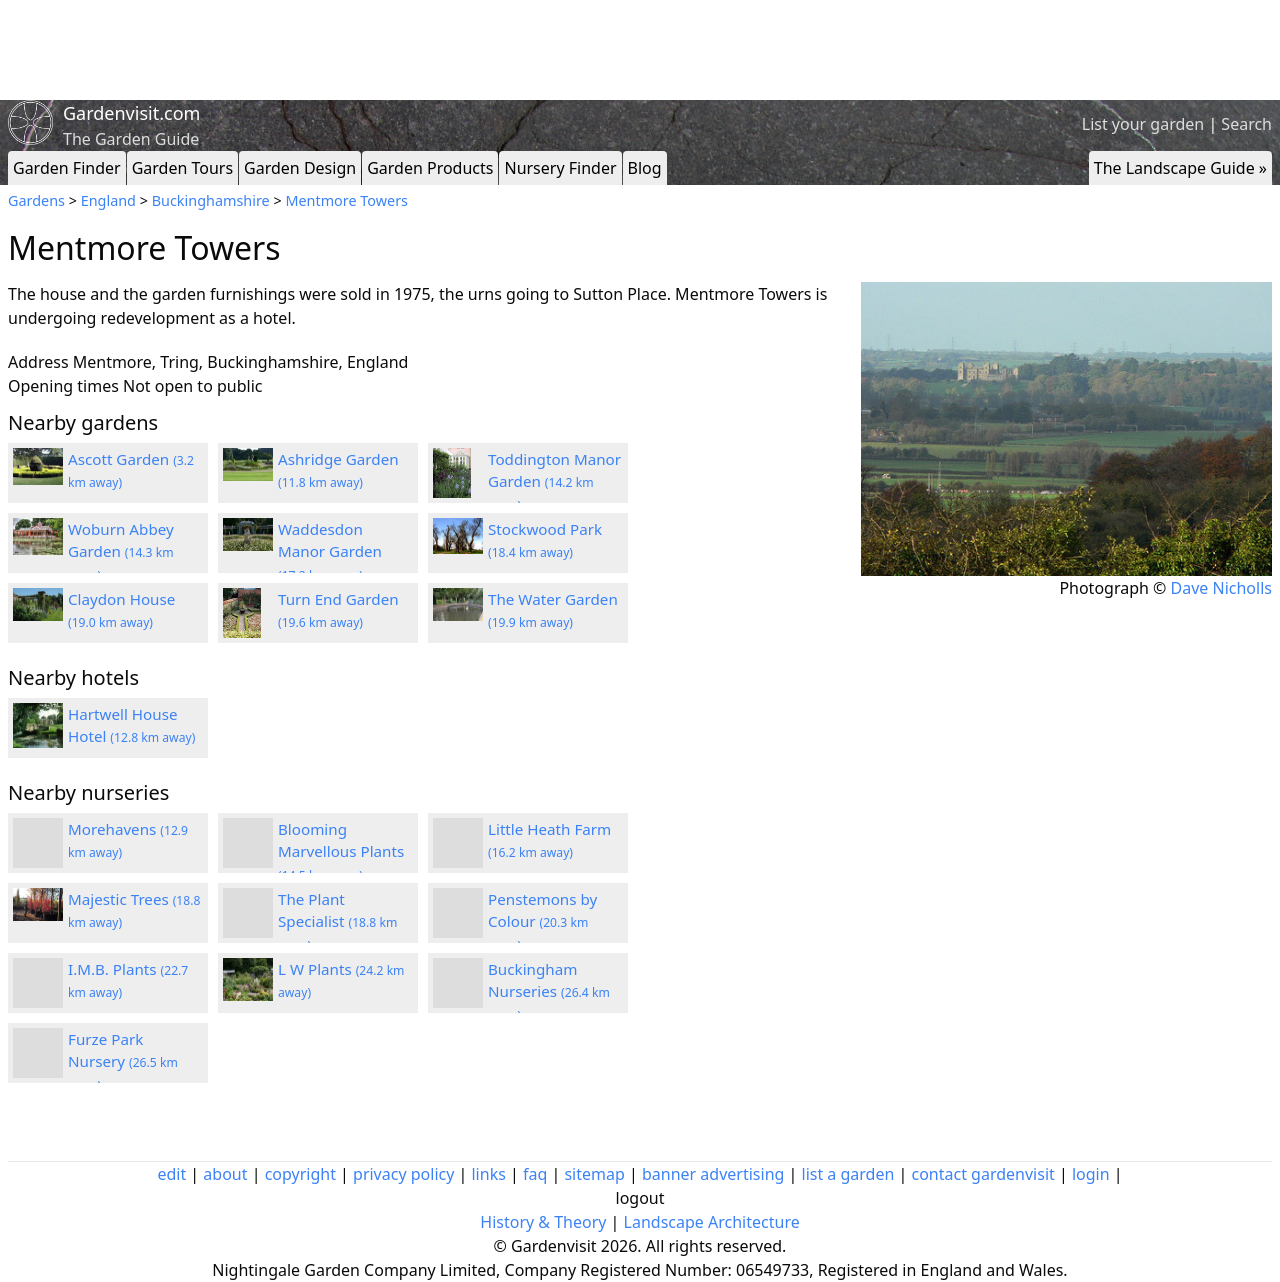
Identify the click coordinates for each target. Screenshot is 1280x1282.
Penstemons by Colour (542, 922)
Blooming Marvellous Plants (341, 852)
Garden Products (430, 168)
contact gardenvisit (983, 1174)
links (488, 1174)
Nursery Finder (560, 168)
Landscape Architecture (712, 1222)
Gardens (36, 200)
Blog (645, 168)
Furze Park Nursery (123, 1062)
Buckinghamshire (211, 200)
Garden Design (300, 168)
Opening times (63, 386)
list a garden (848, 1174)
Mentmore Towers (346, 200)
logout (640, 1198)
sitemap (594, 1174)
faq (535, 1174)
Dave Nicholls (1221, 588)
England (108, 200)
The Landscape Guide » (1180, 168)
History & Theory (543, 1222)
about (225, 1174)
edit (171, 1174)
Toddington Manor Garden (554, 482)
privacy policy (403, 1174)
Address (38, 362)
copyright (300, 1174)
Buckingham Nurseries (549, 992)
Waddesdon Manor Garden (330, 552)
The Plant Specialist (337, 922)
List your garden (1143, 124)
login (1091, 1174)
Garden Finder (67, 168)
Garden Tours (182, 168)
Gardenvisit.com (131, 113)
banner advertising (713, 1174)
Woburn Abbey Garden (121, 552)
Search (1246, 124)
